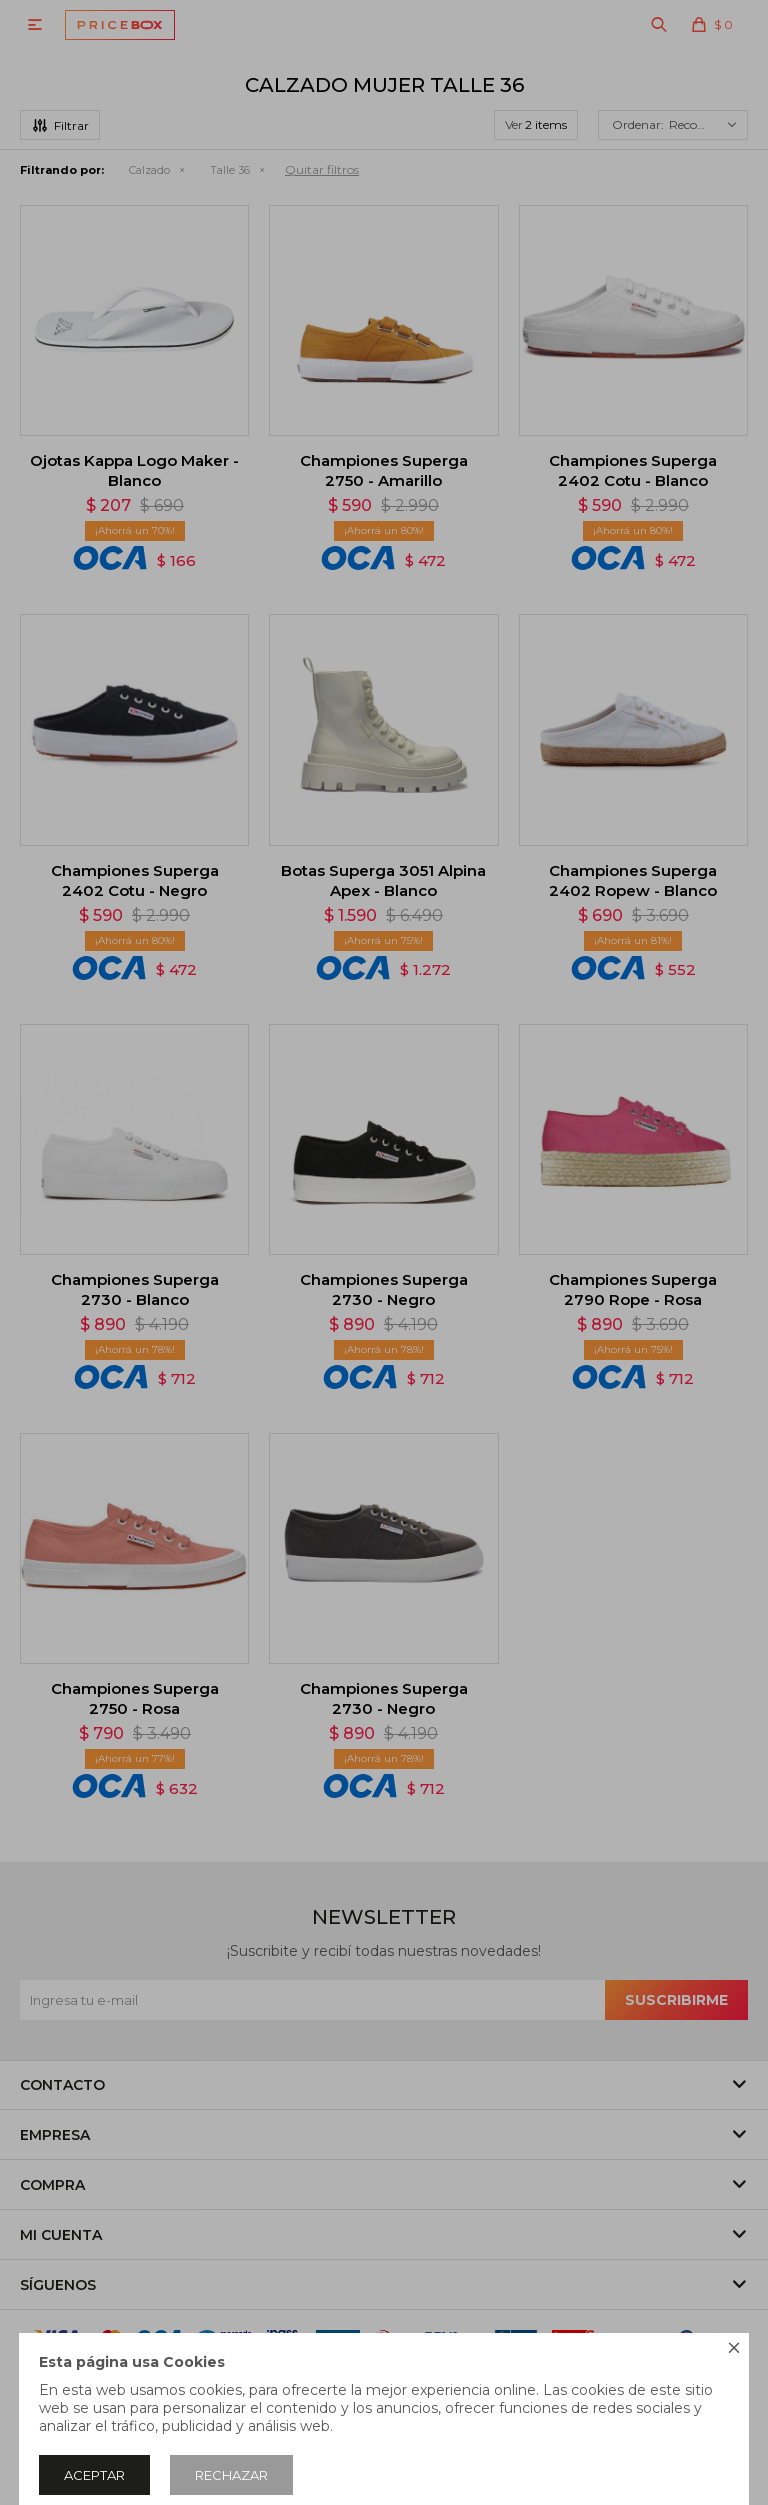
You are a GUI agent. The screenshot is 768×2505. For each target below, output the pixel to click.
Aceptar (94, 2475)
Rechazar (231, 2475)
